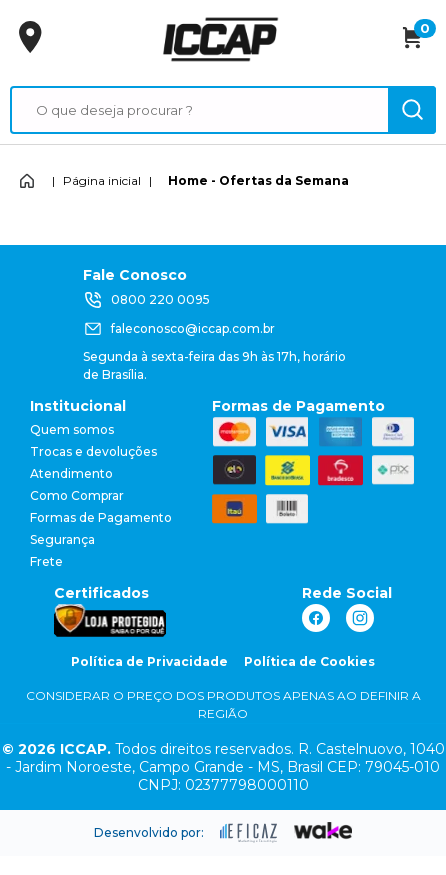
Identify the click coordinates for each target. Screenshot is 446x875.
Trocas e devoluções (93, 451)
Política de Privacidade (149, 661)
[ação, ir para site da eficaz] (249, 833)
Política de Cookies (309, 661)
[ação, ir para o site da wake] (323, 831)
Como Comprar (77, 495)
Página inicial (102, 180)
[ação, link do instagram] (360, 618)
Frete (46, 561)
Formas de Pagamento (101, 517)
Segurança (62, 539)
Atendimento (71, 473)
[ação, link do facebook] (316, 618)
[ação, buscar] (412, 110)
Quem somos (72, 429)
